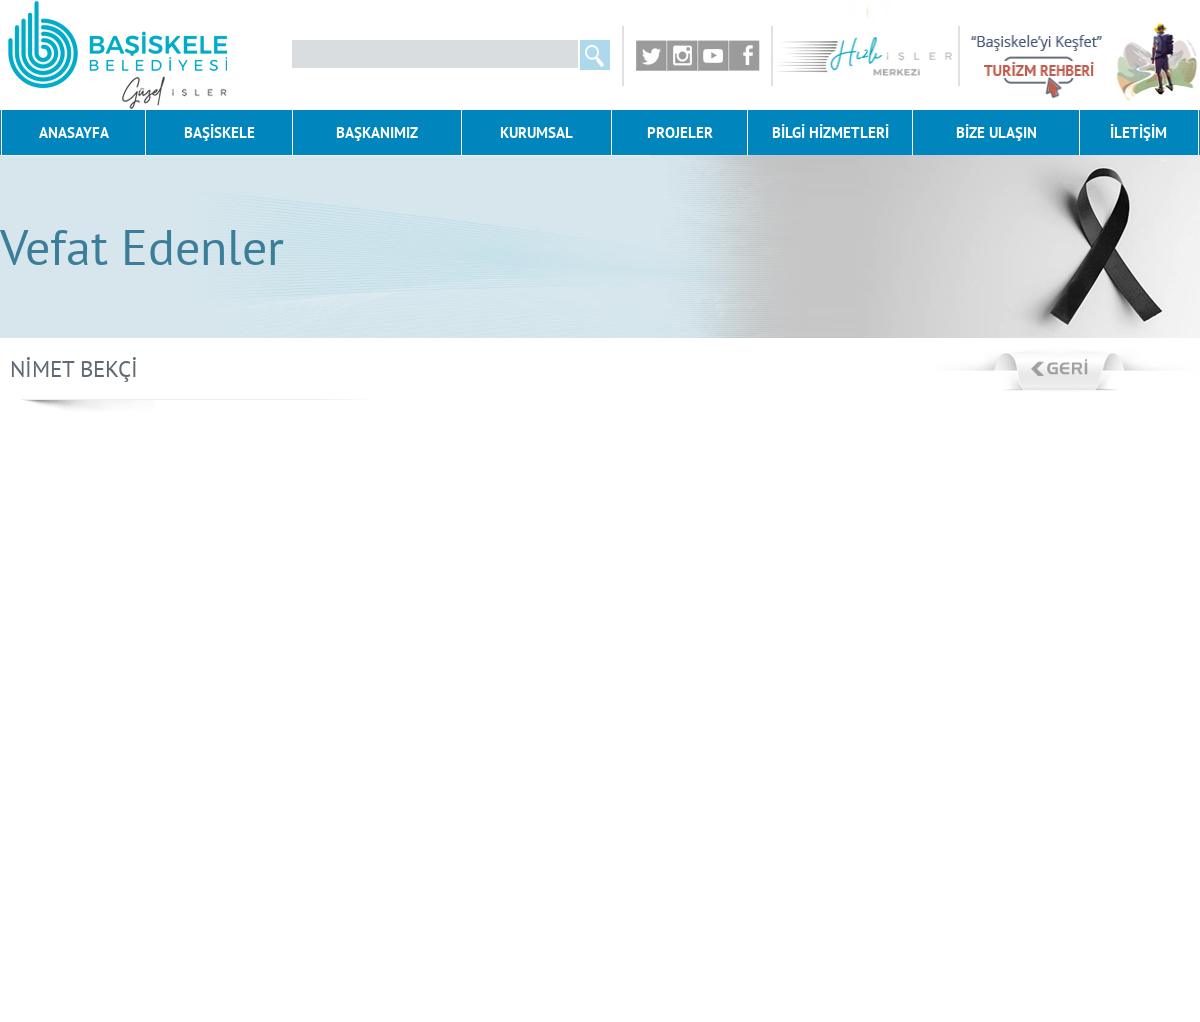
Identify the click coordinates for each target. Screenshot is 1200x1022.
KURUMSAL (536, 132)
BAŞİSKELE (219, 132)
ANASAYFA (74, 132)
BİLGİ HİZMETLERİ (830, 132)
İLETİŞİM (1138, 132)
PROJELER (680, 132)
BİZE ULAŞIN (996, 132)
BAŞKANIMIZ (377, 132)
